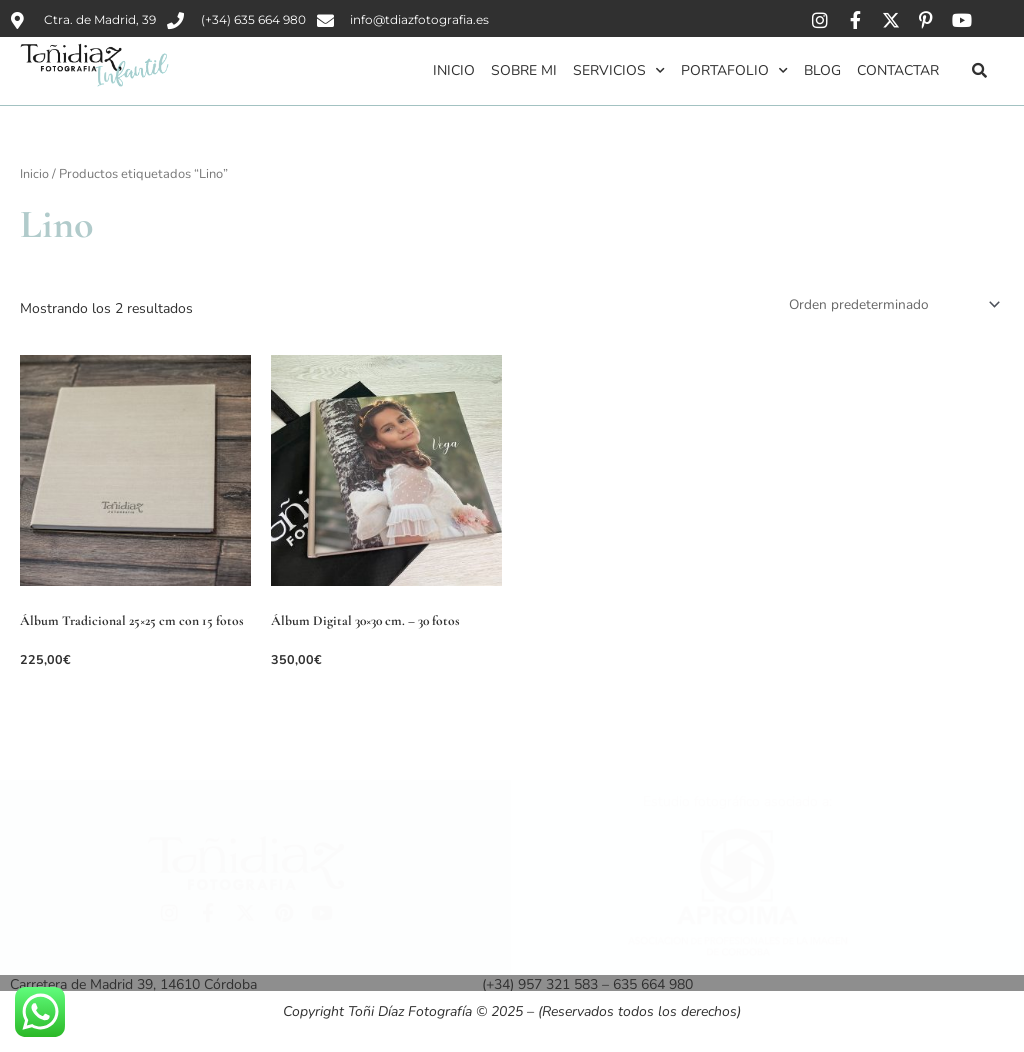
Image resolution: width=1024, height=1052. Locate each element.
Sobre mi (524, 70)
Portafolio (734, 71)
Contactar (898, 70)
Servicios (619, 71)
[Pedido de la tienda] (890, 303)
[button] (980, 70)
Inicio (454, 70)
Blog (822, 70)
